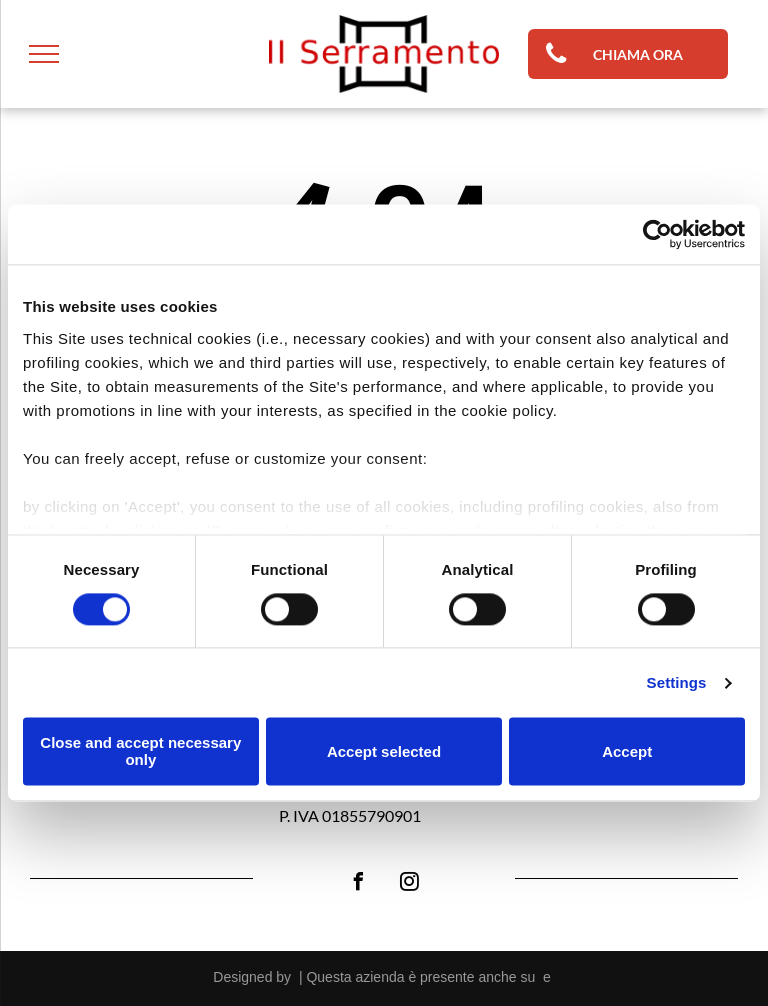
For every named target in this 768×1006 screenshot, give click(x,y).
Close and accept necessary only (140, 752)
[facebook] (358, 884)
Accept (627, 751)
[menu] (44, 54)
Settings (677, 682)
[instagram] (409, 884)
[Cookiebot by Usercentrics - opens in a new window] (657, 234)
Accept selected (384, 751)
